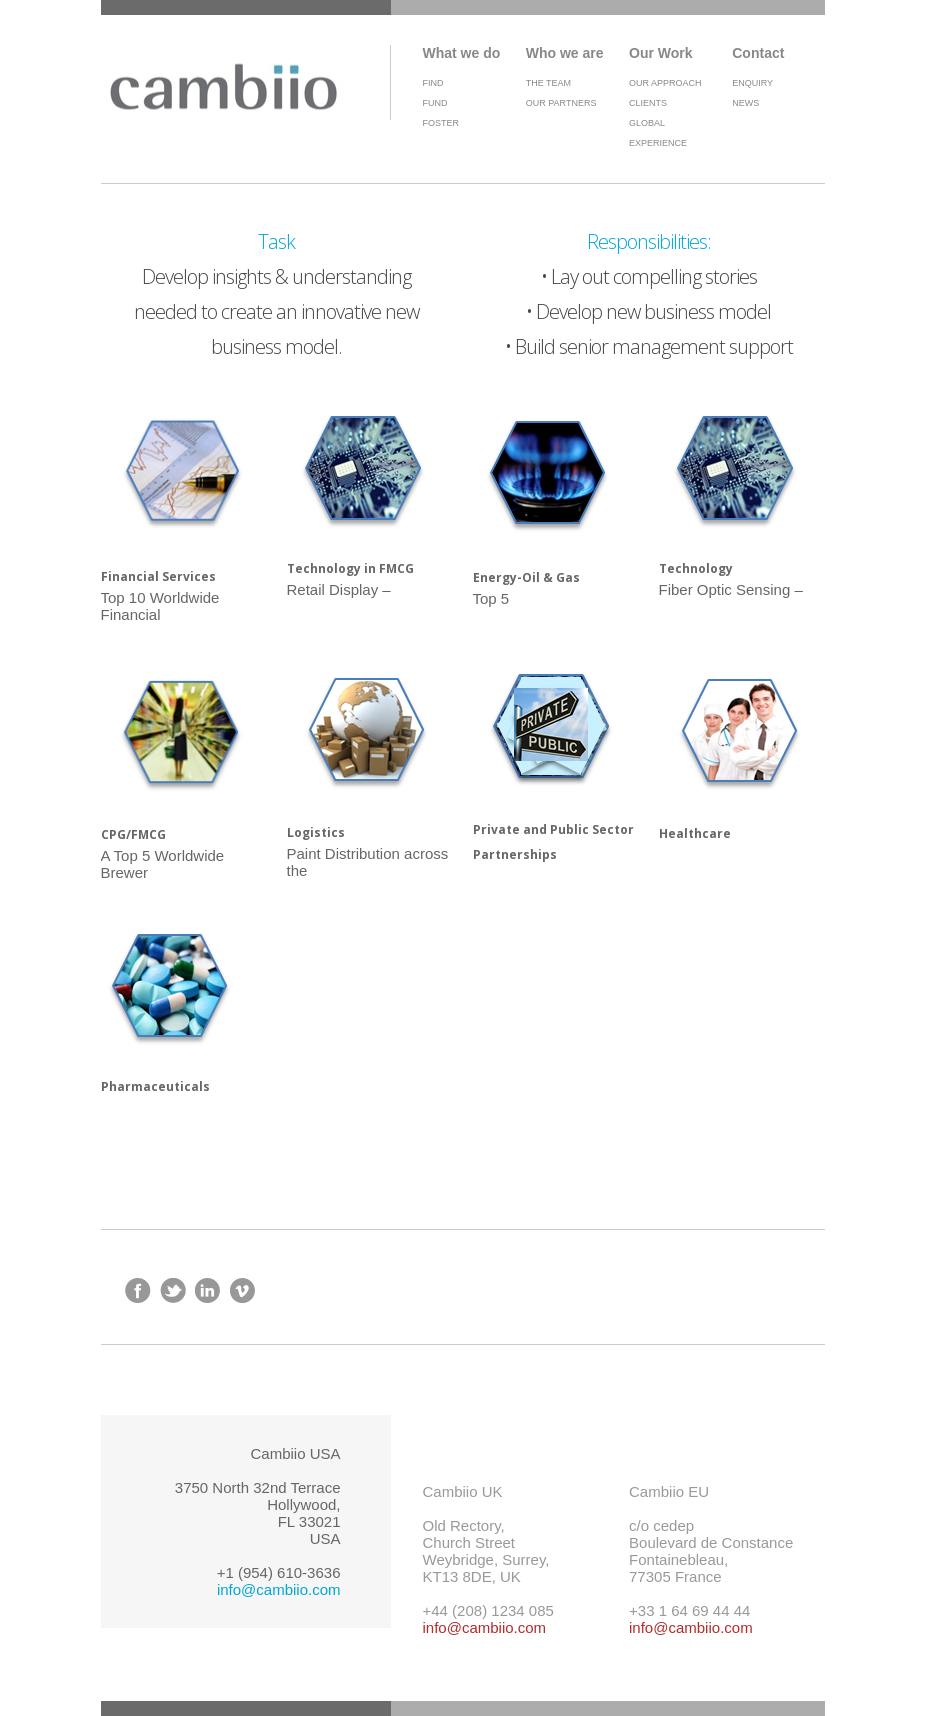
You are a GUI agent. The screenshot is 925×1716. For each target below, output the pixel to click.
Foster (441, 123)
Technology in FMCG (350, 568)
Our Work (661, 53)
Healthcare (695, 833)
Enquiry (752, 83)
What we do (462, 53)
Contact (758, 53)
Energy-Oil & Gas (526, 577)
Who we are (565, 53)
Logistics (316, 832)
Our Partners (561, 103)
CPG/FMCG (133, 834)
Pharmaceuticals (155, 1086)
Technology (696, 568)
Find (433, 83)
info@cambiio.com (279, 1589)
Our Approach (665, 83)
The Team (548, 83)
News (745, 103)
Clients (648, 103)
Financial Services (158, 576)
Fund (435, 103)
